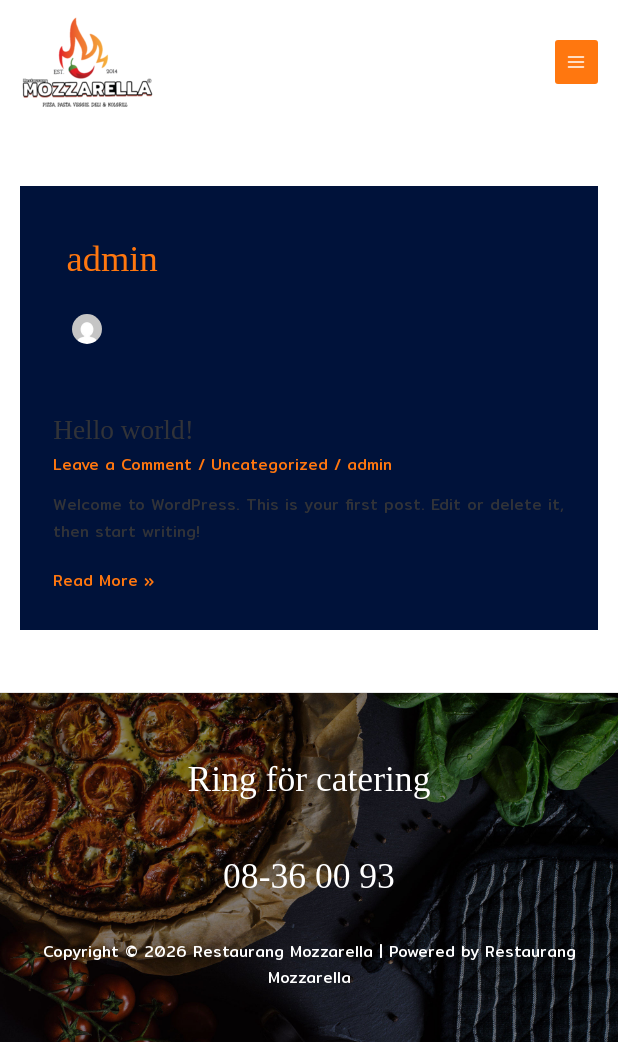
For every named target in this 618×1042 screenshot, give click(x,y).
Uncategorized (269, 464)
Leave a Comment (122, 464)
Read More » (103, 580)
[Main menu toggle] (576, 61)
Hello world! (123, 430)
